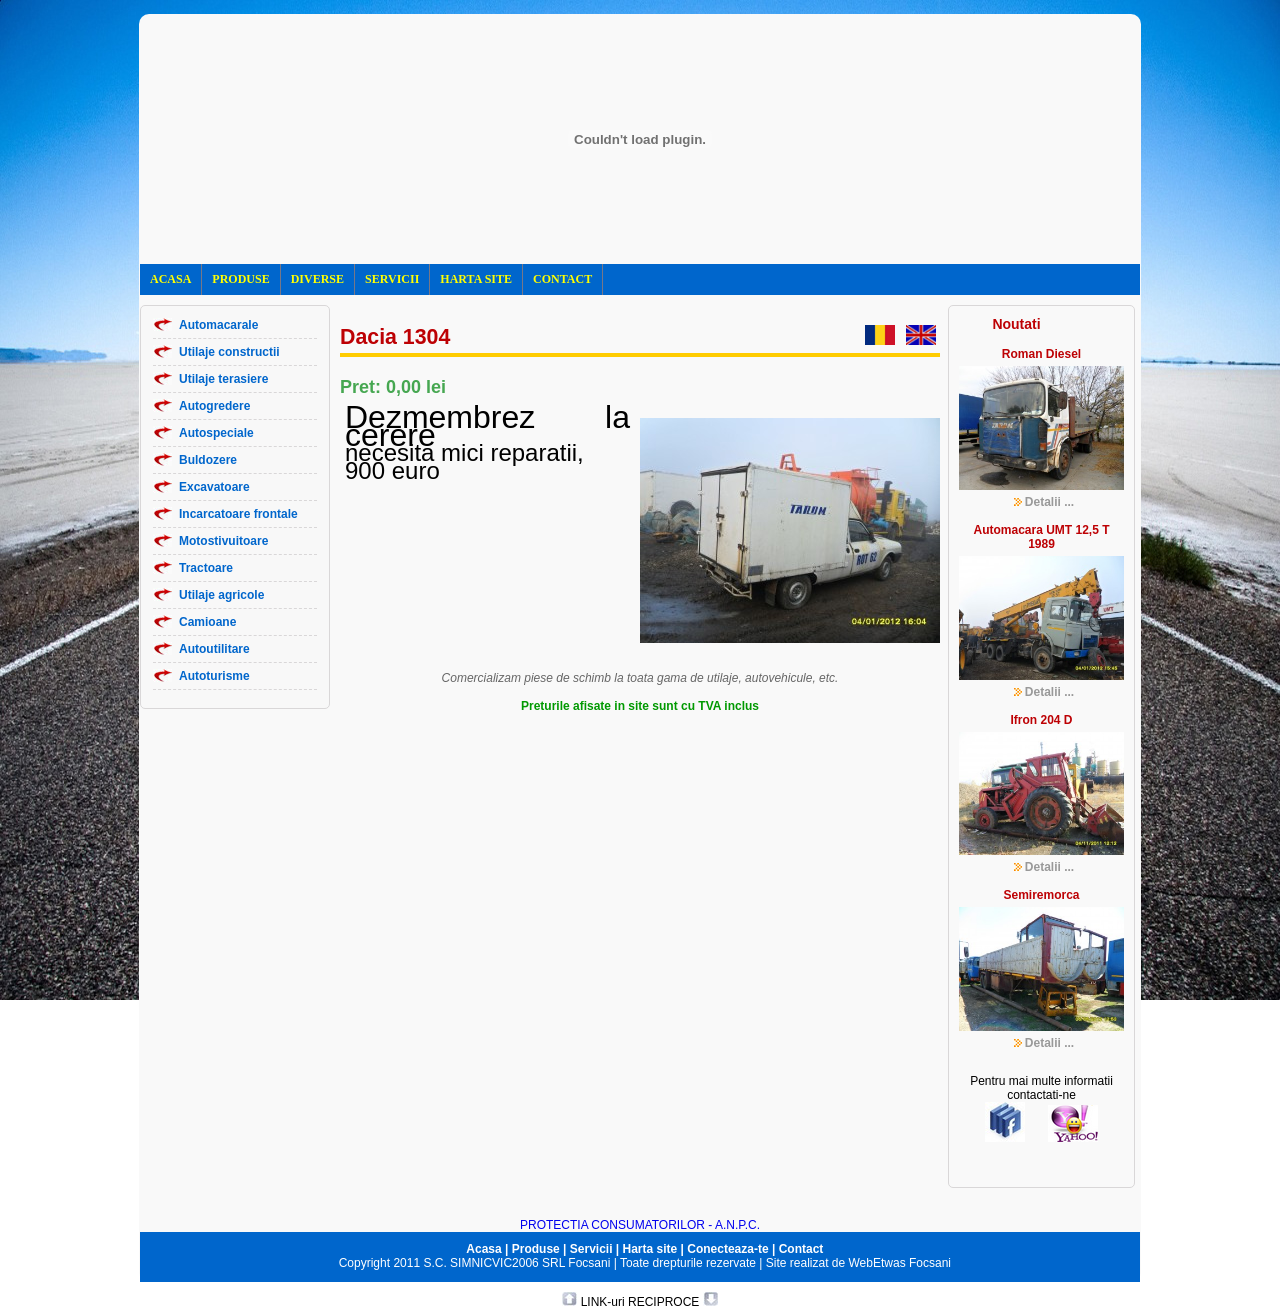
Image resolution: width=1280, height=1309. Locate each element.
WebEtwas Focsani (900, 1263)
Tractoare (206, 568)
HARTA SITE (476, 279)
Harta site (650, 1249)
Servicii (591, 1249)
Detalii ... (1049, 502)
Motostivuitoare (223, 541)
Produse (536, 1249)
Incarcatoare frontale (238, 514)
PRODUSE (240, 279)
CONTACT (562, 279)
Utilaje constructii (229, 352)
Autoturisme (214, 676)
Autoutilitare (214, 649)
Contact (801, 1249)
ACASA (170, 279)
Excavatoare (214, 487)
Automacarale (218, 325)
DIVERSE (317, 279)
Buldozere (208, 460)
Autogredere (214, 406)
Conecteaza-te (727, 1249)
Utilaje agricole (221, 595)
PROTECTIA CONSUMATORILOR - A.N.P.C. (640, 1225)
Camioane (207, 622)
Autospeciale (216, 433)
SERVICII (392, 279)
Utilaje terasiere (223, 379)
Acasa (483, 1249)
